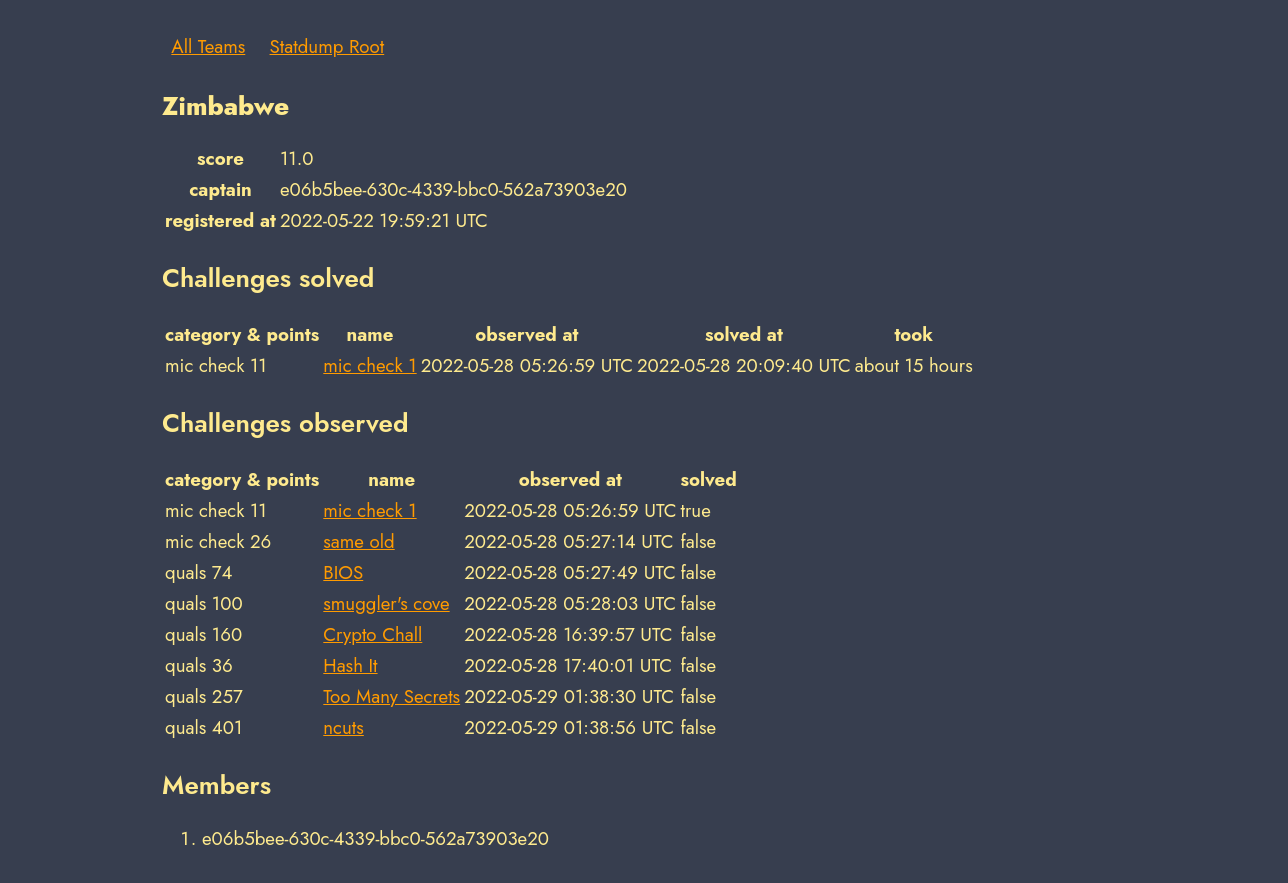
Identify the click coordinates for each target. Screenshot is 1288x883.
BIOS (343, 572)
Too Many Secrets (391, 696)
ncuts (343, 727)
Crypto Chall (372, 634)
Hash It (350, 665)
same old (358, 541)
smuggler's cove (386, 603)
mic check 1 (369, 365)
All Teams (208, 46)
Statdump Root (327, 46)
